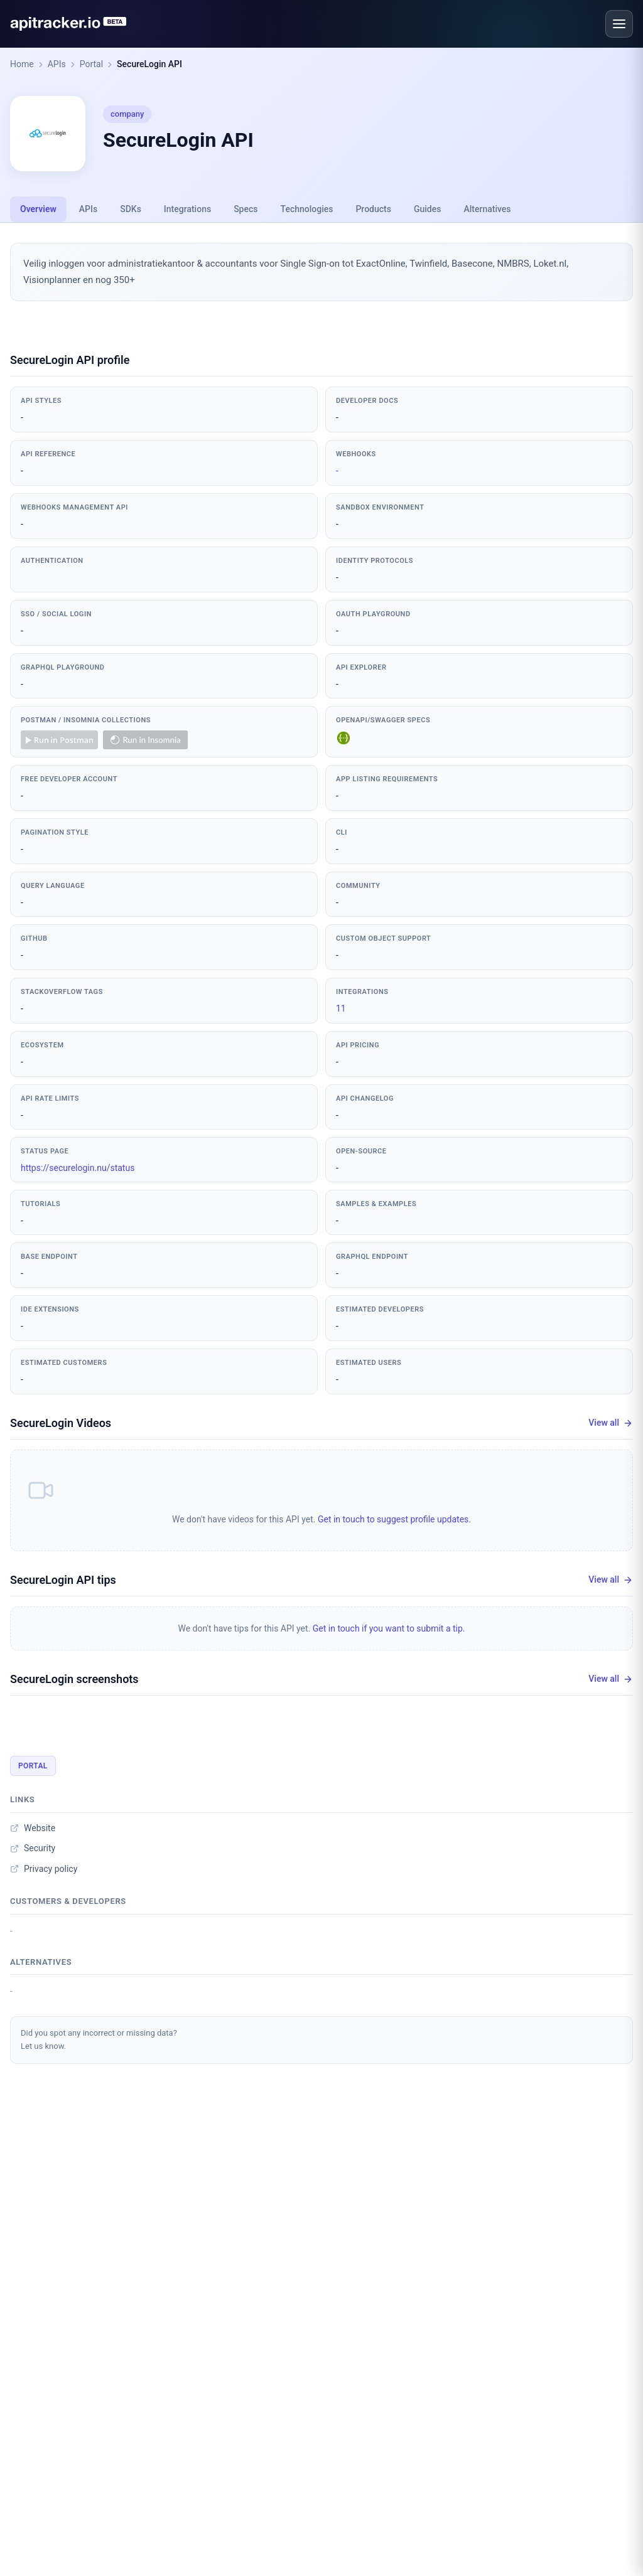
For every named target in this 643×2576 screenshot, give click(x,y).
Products (373, 209)
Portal (91, 64)
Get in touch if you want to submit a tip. (389, 1628)
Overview (38, 209)
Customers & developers (68, 1901)
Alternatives (487, 209)
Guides (427, 209)
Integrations (187, 209)
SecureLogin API (149, 64)
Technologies (307, 209)
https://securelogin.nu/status (77, 1168)
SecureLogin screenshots (74, 1679)
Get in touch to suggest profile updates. (394, 1519)
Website (32, 1828)
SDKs (130, 209)
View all (610, 1423)
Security (32, 1848)
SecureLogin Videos (60, 1423)
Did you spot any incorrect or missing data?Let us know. (99, 2039)
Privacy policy (43, 1869)
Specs (245, 209)
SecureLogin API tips (63, 1579)
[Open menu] (619, 24)
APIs (57, 64)
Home (22, 64)
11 (341, 1008)
